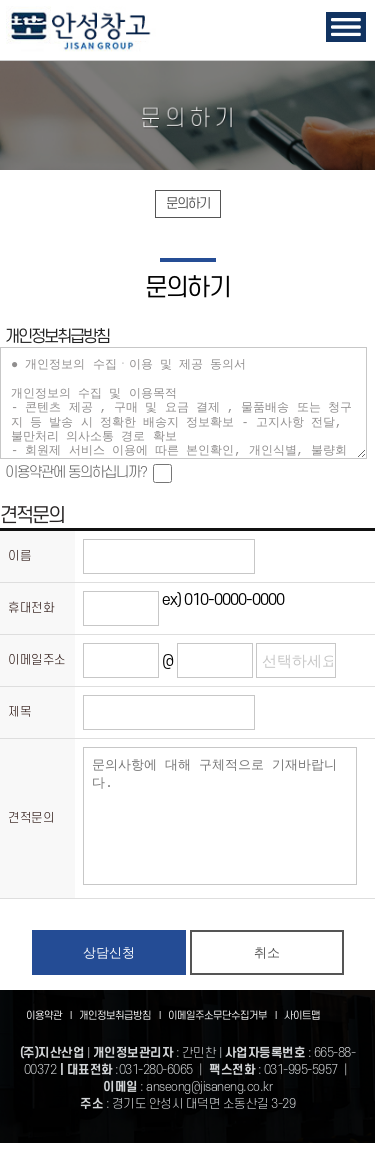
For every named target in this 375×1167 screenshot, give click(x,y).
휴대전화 (31, 608)
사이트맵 (302, 1040)
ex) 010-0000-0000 (223, 600)
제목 (19, 712)
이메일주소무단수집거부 (226, 1040)
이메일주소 (37, 660)
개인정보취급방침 (123, 1040)
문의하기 (188, 203)
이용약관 (52, 1040)
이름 (19, 556)
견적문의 (31, 830)
